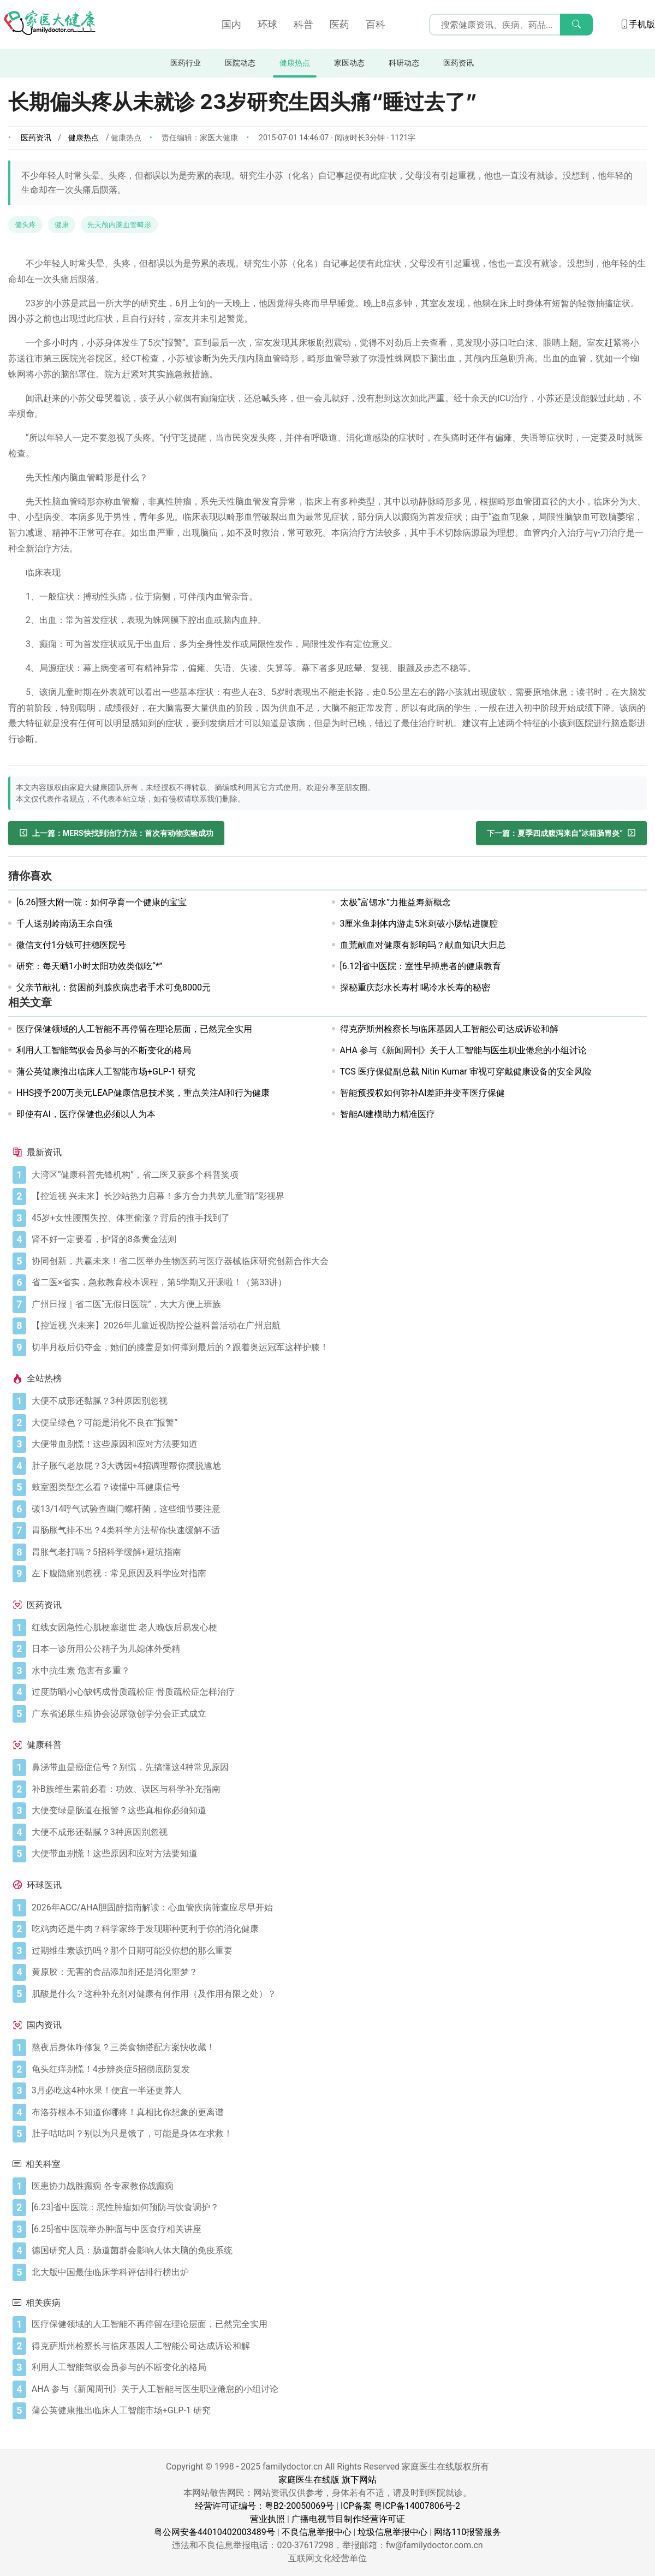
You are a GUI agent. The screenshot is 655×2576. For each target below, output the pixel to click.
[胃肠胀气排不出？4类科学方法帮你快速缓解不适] (337, 1530)
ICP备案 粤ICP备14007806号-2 (400, 2506)
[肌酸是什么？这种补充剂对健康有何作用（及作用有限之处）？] (337, 1994)
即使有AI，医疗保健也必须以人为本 (86, 1114)
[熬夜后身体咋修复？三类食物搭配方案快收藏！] (337, 2047)
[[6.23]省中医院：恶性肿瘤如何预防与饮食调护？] (337, 2207)
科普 (303, 24)
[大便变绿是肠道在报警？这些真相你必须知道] (337, 1810)
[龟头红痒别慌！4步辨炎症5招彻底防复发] (337, 2069)
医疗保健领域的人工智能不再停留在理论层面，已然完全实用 (134, 1029)
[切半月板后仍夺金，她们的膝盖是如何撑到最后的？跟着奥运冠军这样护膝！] (337, 1347)
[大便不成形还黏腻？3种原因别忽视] (337, 1401)
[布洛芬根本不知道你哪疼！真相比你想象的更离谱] (337, 2112)
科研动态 (404, 63)
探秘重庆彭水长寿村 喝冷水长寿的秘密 (415, 987)
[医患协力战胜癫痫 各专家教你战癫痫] (337, 2186)
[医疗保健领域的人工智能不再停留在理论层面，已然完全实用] (337, 2324)
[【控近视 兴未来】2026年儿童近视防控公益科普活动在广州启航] (337, 1325)
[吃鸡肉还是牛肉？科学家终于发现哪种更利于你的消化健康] (337, 1929)
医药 (339, 24)
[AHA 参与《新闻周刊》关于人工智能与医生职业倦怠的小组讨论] (337, 2389)
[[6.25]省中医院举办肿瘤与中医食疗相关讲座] (337, 2229)
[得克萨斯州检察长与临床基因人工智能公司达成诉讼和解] (337, 2346)
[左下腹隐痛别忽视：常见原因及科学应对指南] (337, 1573)
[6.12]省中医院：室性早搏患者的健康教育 (421, 966)
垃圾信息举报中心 (392, 2532)
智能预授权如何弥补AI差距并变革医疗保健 (422, 1093)
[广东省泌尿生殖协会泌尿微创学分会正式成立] (337, 1713)
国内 (231, 24)
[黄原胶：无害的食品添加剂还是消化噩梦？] (337, 1972)
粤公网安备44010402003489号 (214, 2532)
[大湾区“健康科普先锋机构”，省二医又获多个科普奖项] (337, 1175)
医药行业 (185, 63)
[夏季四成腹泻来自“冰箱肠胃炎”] (561, 833)
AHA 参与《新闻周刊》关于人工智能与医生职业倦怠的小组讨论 (463, 1050)
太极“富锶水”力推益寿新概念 (395, 902)
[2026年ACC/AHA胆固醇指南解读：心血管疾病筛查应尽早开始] (337, 1907)
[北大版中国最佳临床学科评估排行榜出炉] (337, 2272)
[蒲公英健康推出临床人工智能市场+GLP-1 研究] (337, 2410)
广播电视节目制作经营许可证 (348, 2519)
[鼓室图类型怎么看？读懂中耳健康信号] (337, 1487)
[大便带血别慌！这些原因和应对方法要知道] (337, 1444)
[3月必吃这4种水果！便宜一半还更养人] (337, 2090)
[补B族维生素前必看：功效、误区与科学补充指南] (337, 1789)
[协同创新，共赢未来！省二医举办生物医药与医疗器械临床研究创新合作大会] (337, 1261)
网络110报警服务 (467, 2532)
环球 (267, 24)
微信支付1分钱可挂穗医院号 (71, 945)
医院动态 (240, 63)
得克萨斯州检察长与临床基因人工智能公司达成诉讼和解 (449, 1029)
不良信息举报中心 (317, 2532)
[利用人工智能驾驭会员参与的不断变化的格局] (337, 2367)
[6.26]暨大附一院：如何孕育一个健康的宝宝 (101, 902)
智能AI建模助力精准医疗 (388, 1114)
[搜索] (576, 24)
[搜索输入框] (511, 24)
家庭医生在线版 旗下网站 (327, 2479)
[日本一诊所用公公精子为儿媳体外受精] (337, 1648)
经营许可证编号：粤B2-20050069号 (264, 2506)
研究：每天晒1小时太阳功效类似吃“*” (89, 966)
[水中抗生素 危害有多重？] (337, 1670)
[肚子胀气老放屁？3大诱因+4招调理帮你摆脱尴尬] (337, 1466)
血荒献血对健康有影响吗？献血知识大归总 (423, 945)
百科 (375, 24)
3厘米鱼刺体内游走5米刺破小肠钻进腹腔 (419, 923)
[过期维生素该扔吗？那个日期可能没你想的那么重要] (337, 1950)
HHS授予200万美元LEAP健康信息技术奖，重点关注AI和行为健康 (143, 1093)
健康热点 (294, 63)
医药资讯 (458, 63)
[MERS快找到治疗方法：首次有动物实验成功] (116, 833)
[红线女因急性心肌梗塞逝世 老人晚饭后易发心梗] (337, 1627)
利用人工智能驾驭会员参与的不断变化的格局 (103, 1050)
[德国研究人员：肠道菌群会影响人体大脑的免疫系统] (337, 2250)
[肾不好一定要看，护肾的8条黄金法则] (337, 1239)
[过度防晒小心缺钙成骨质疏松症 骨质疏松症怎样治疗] (337, 1692)
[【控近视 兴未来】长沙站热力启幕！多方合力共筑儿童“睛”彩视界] (337, 1196)
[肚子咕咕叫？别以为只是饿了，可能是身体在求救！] (337, 2133)
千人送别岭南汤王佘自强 (64, 923)
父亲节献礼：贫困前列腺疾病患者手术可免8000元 (113, 987)
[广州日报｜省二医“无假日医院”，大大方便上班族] (337, 1304)
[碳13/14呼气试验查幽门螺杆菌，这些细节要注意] (337, 1509)
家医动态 (349, 63)
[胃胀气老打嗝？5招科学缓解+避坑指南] (337, 1552)
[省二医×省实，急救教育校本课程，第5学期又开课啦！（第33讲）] (337, 1282)
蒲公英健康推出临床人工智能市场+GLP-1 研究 (105, 1071)
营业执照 (267, 2519)
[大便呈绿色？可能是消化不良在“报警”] (337, 1422)
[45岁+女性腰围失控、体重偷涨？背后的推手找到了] (337, 1218)
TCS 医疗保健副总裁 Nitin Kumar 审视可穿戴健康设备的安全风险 (466, 1071)
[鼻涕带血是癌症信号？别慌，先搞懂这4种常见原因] (337, 1767)
